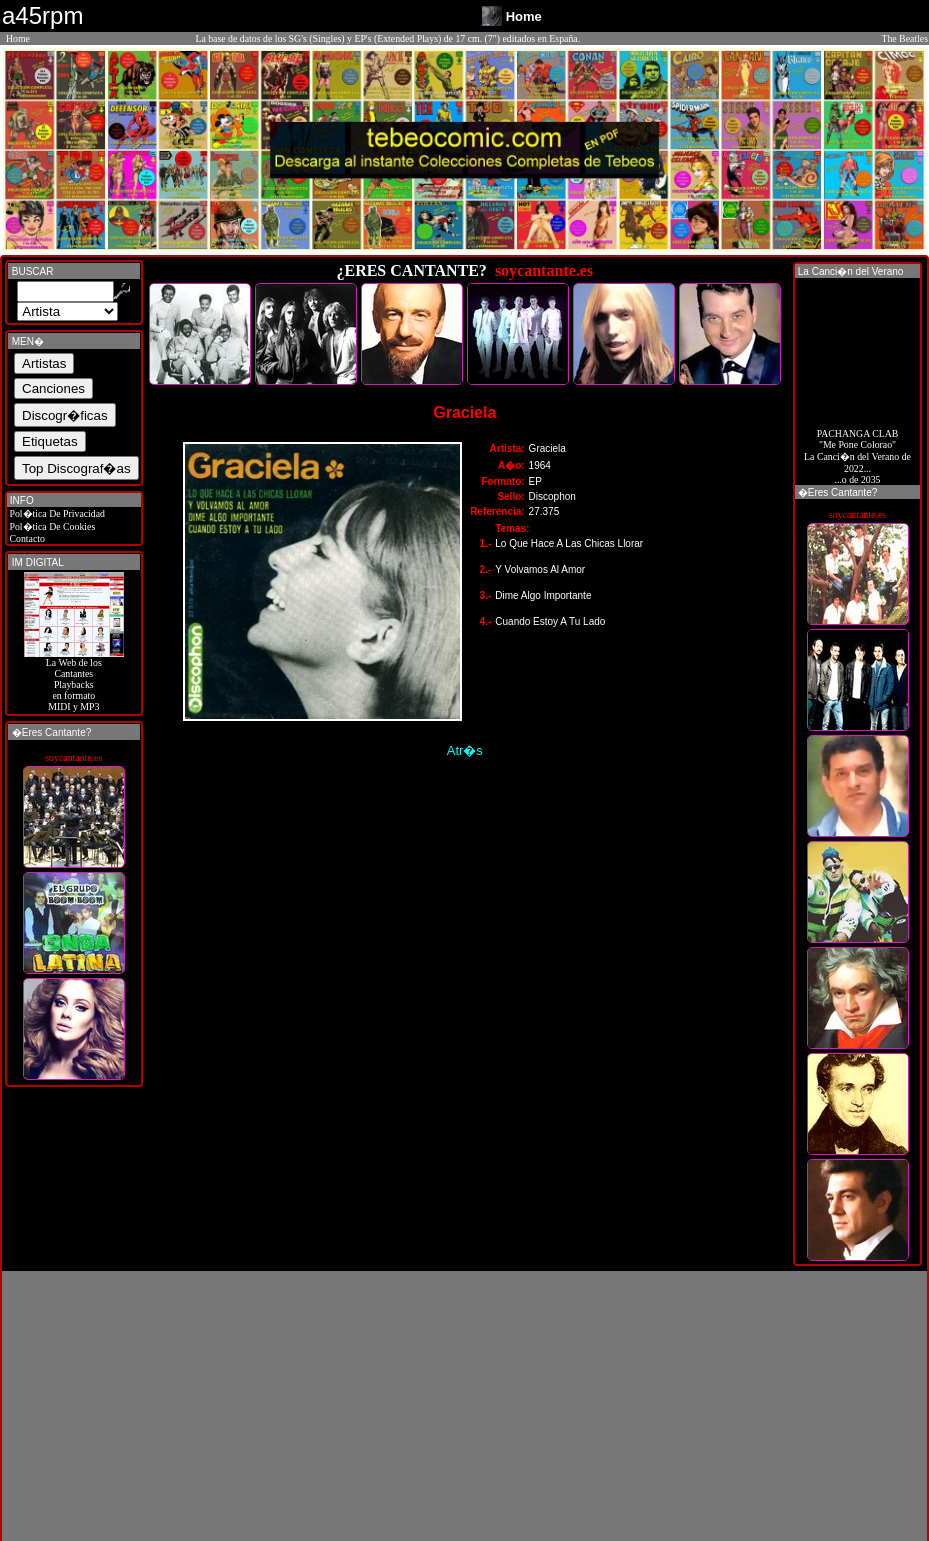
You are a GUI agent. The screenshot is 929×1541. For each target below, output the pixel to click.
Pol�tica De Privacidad (56, 513)
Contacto (26, 538)
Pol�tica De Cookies (51, 526)
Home (18, 38)
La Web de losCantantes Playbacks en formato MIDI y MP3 (74, 680)
